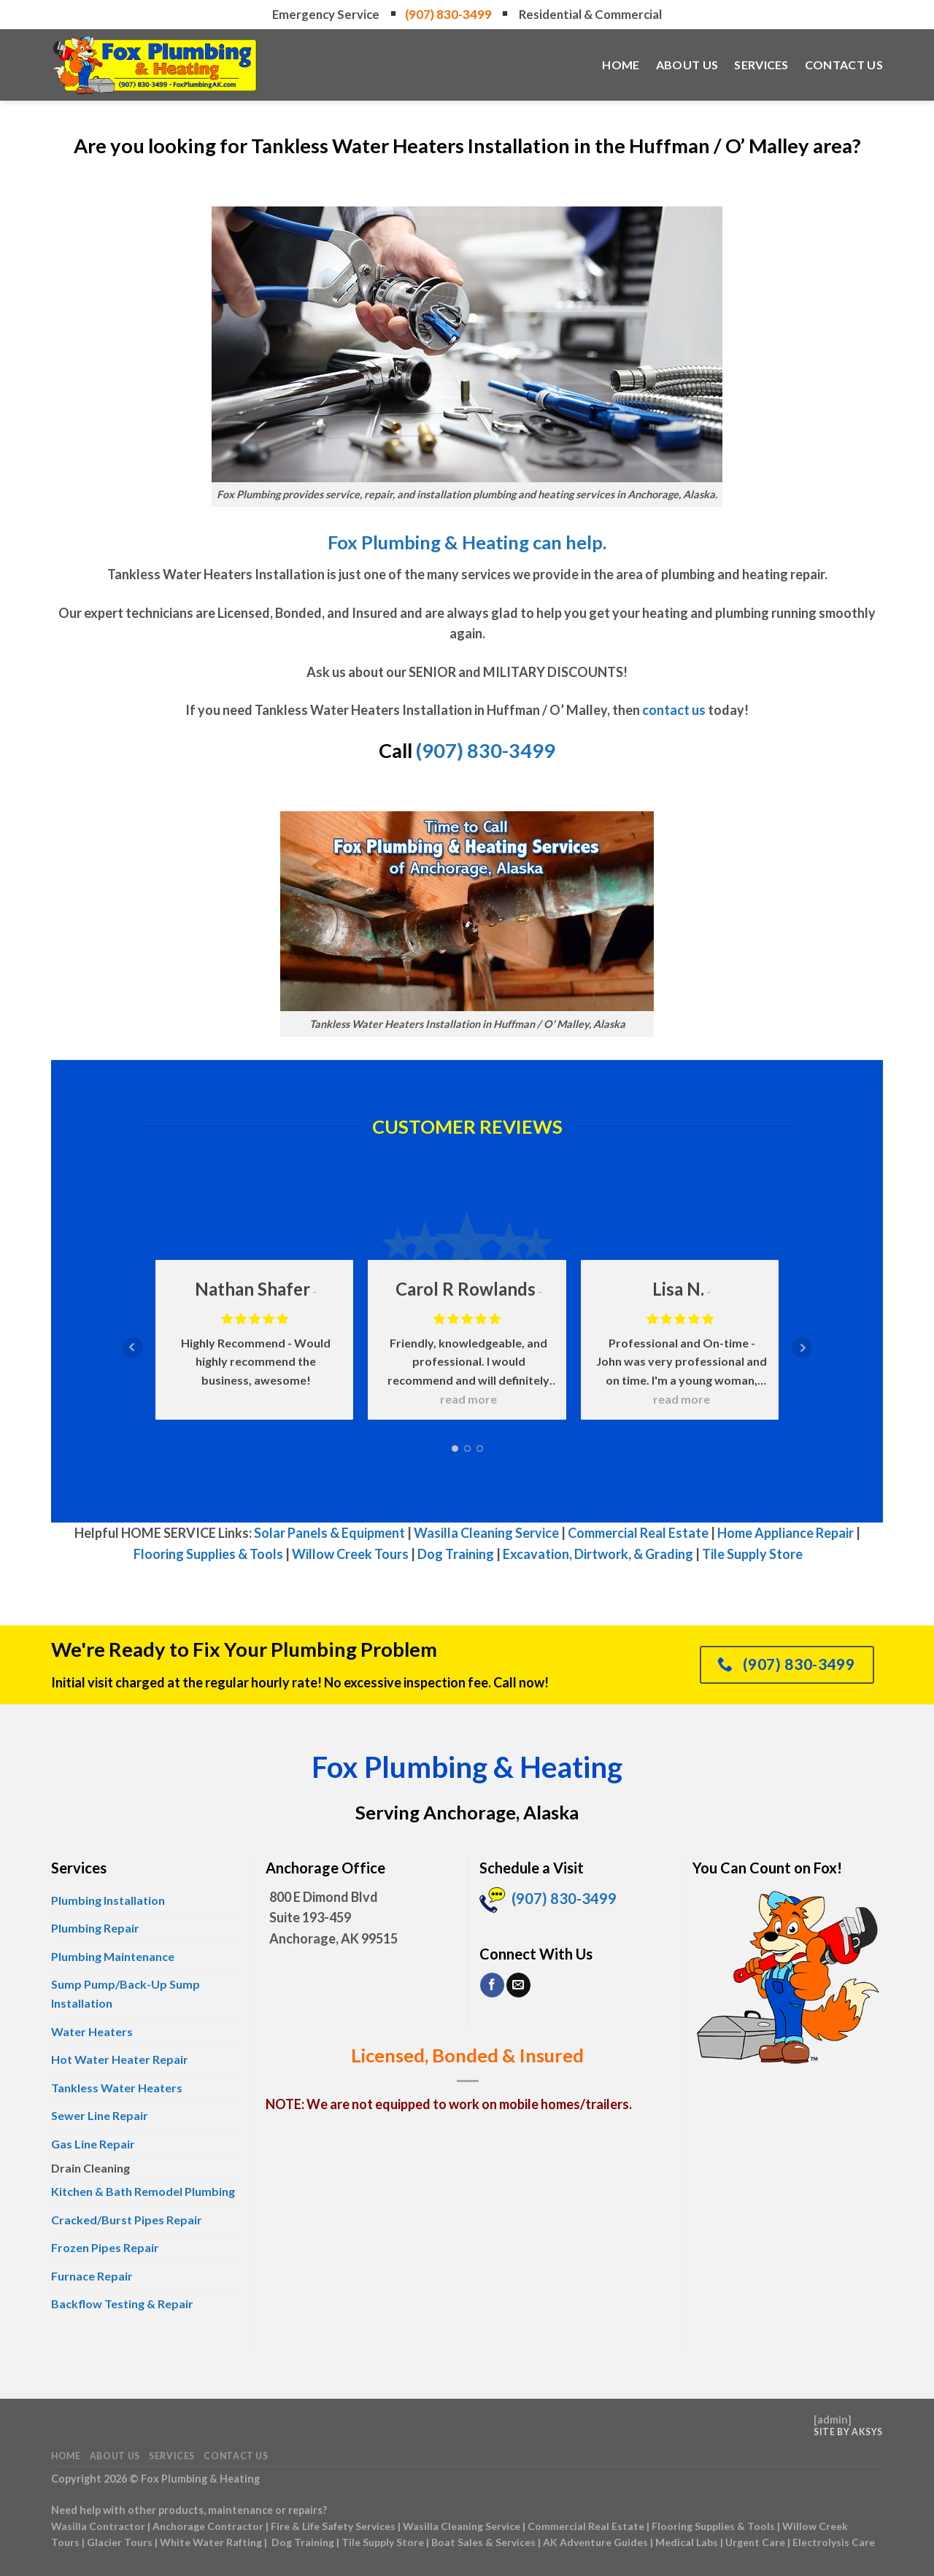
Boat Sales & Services (483, 2542)
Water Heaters (92, 2031)
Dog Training (455, 1554)
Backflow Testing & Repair (122, 2303)
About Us (687, 64)
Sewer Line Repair (99, 2115)
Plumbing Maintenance (112, 1956)
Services (761, 64)
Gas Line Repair (93, 2144)
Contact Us (844, 64)
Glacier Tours (120, 2542)
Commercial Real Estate (638, 1533)
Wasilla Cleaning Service (486, 1533)
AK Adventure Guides (595, 2542)
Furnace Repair (92, 2276)
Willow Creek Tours (350, 1554)
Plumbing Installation (108, 1900)
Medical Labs (686, 2542)
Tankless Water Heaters (116, 2088)
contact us (674, 710)
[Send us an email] (518, 1985)
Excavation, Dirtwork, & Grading (598, 1554)
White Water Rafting (211, 2542)
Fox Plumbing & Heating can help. (467, 542)
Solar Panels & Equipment (329, 1533)
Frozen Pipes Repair (105, 2247)
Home (620, 64)
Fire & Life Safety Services (333, 2526)
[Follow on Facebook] (492, 1985)
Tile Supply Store (752, 1554)
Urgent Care (755, 2542)
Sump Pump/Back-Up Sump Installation (125, 1993)
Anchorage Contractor (208, 2526)
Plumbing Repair (95, 1928)
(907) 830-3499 (449, 14)
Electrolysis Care (833, 2542)
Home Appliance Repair (785, 1533)
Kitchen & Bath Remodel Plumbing (143, 2191)
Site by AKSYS (848, 2431)
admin (832, 2419)
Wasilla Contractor (98, 2526)
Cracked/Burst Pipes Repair (126, 2220)
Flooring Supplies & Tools (208, 1554)
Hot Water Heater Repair (119, 2059)
